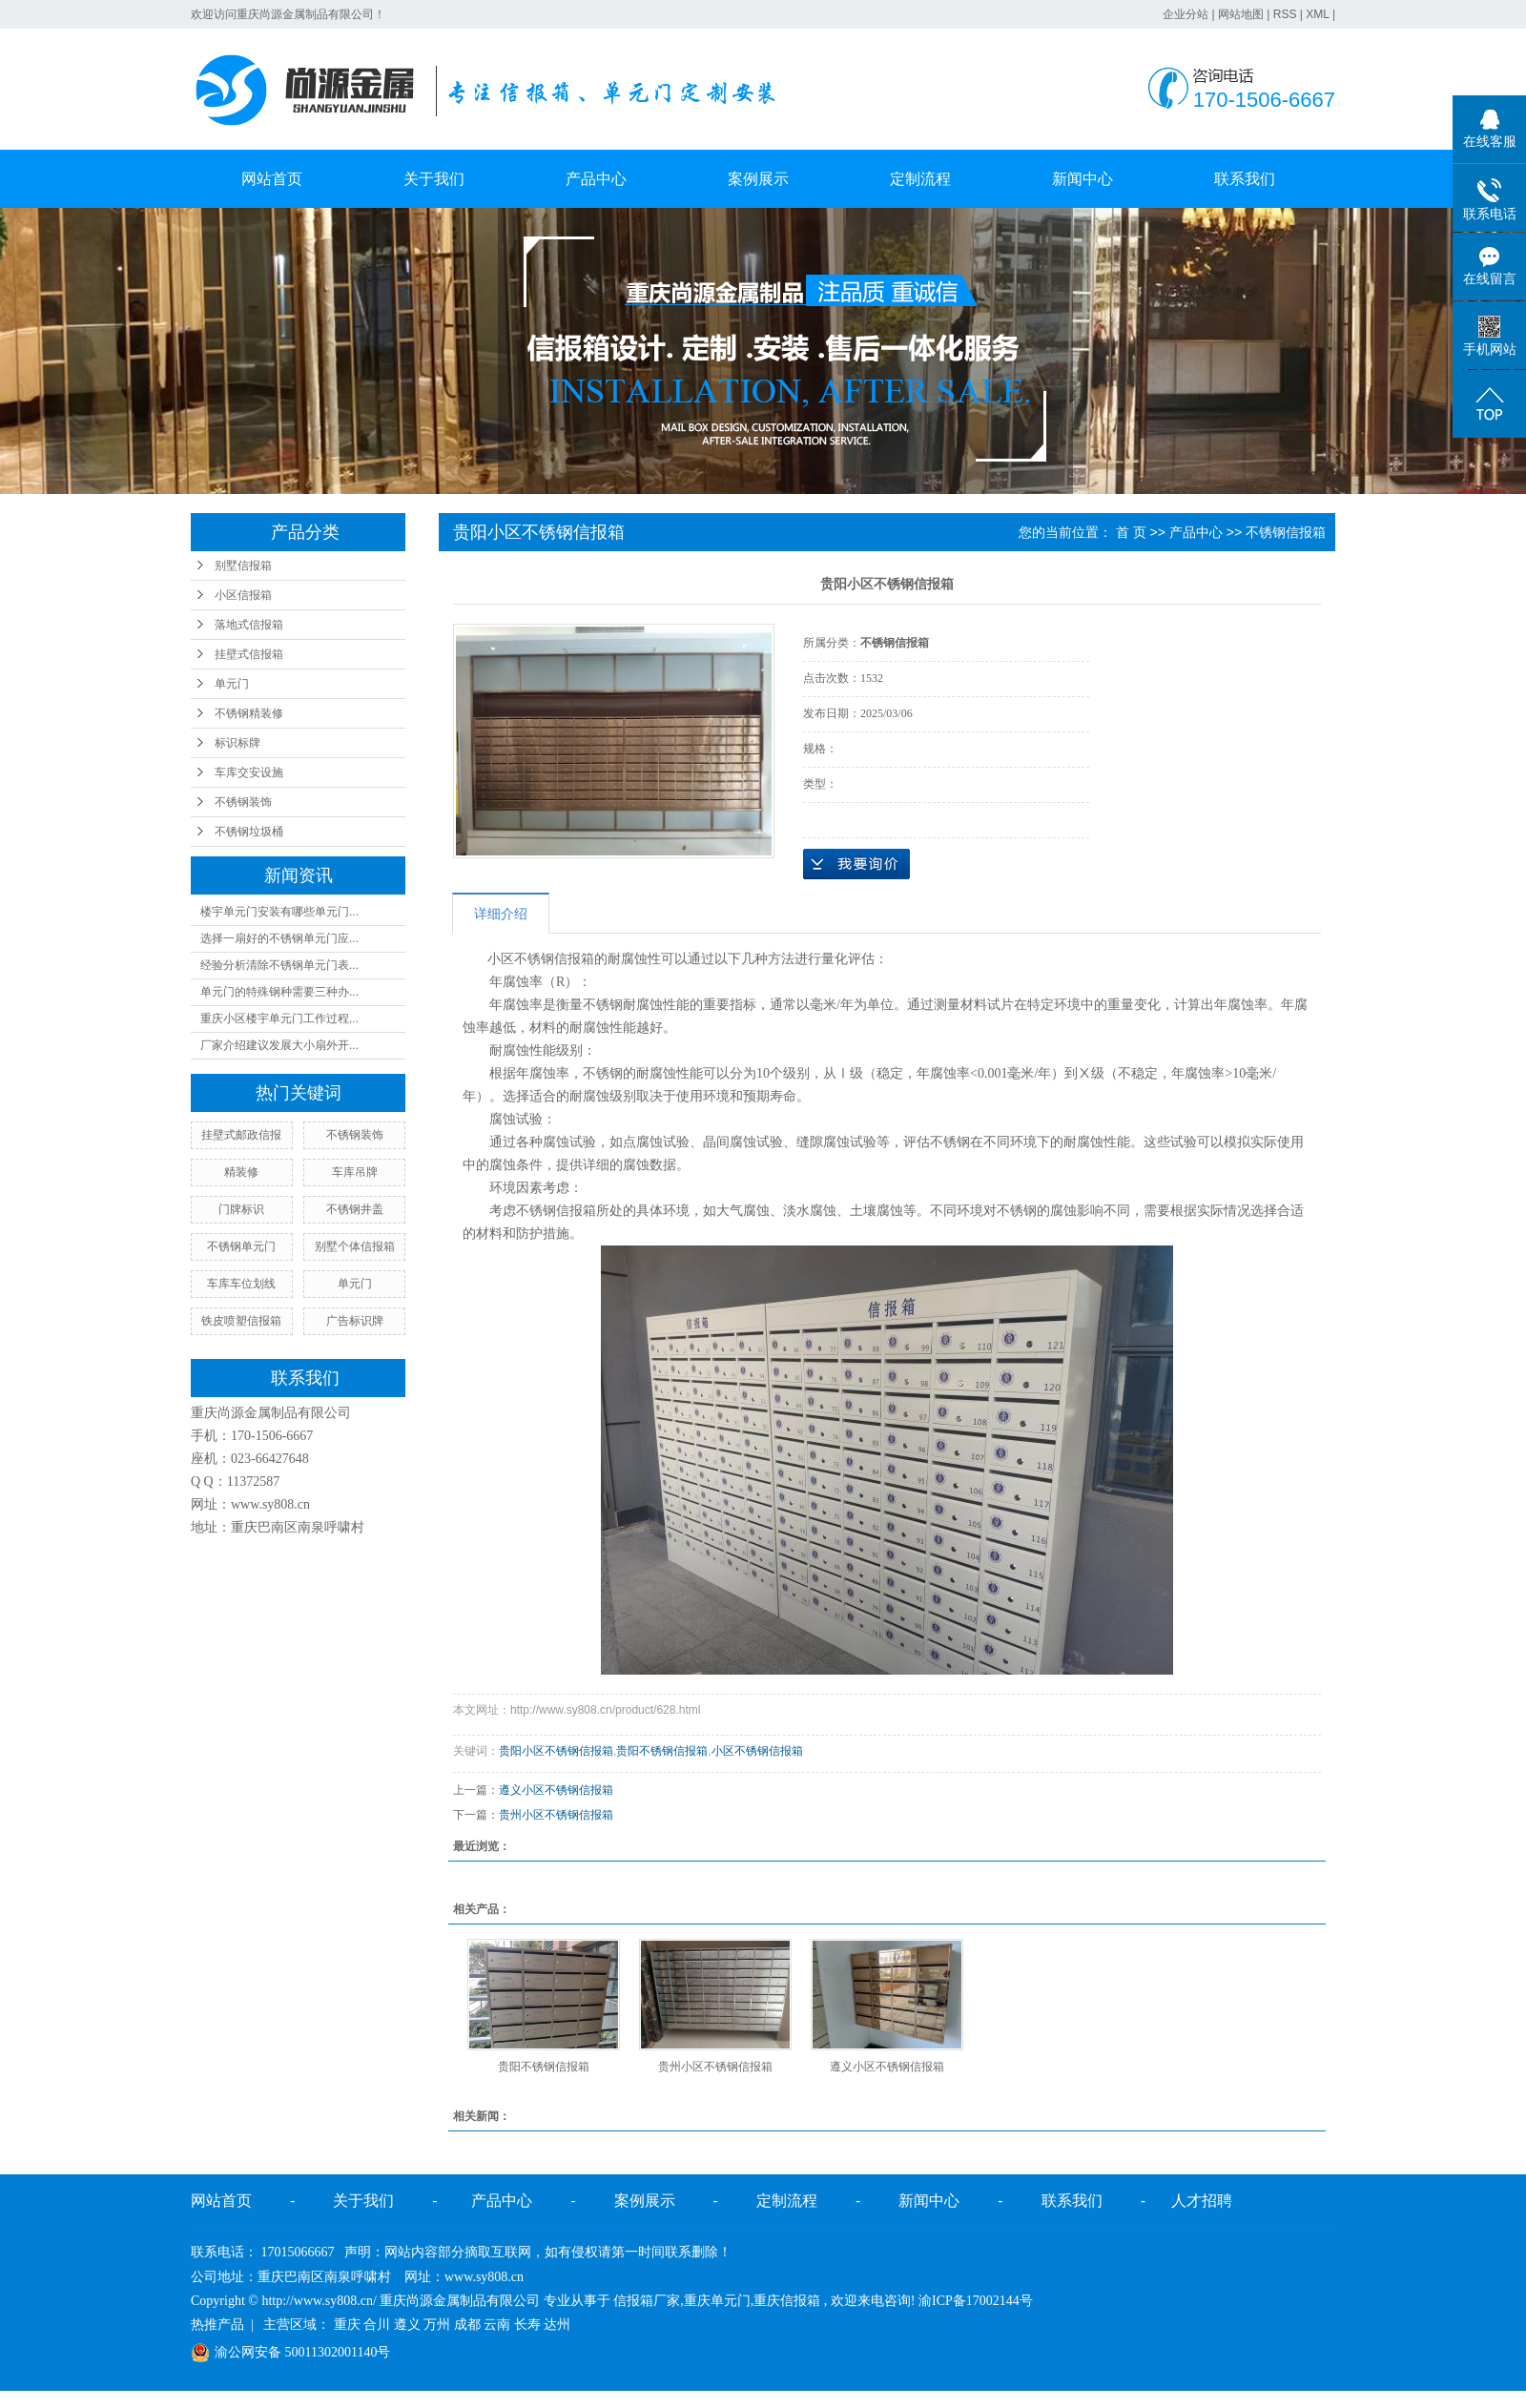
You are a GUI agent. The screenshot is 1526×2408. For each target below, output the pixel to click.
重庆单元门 (717, 2301)
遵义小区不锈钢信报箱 (556, 1790)
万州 (436, 2324)
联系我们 (1244, 179)
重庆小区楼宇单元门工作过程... (279, 1018)
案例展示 (758, 179)
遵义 (407, 2324)
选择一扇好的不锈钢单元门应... (279, 938)
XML (1317, 14)
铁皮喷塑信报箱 (241, 1320)
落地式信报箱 (249, 624)
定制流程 (920, 179)
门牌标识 (241, 1209)
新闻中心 (1082, 179)
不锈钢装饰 (243, 802)
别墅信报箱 (243, 565)
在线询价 (856, 864)
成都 (467, 2324)
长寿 (527, 2324)
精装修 (241, 1172)
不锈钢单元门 (241, 1246)
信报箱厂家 (646, 2301)
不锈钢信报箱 (1286, 532)
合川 (376, 2324)
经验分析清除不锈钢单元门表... (279, 965)
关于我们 (433, 179)
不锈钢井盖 (354, 1209)
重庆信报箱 (786, 2301)
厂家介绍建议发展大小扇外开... (279, 1045)
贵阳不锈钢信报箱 (662, 1751)
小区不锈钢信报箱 (757, 1751)
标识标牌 (237, 743)
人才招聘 (1201, 2200)
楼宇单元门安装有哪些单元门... (279, 911)
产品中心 (596, 179)
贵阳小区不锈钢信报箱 (556, 1751)
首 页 (1131, 532)
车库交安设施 (249, 772)
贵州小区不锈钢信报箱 (556, 1814)
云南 (497, 2324)
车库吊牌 (355, 1172)
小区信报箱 (243, 595)
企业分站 (1185, 14)
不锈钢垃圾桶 (249, 831)
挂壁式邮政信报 (241, 1135)
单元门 (232, 683)
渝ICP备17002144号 (975, 2301)
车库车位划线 (241, 1283)
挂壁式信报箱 (249, 654)
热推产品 (217, 2324)
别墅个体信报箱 (355, 1246)
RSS (1285, 14)
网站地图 (1241, 14)
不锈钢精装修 (249, 713)
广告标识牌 (354, 1320)
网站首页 (271, 179)
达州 (557, 2324)
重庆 (347, 2324)
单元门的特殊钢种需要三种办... (279, 991)
